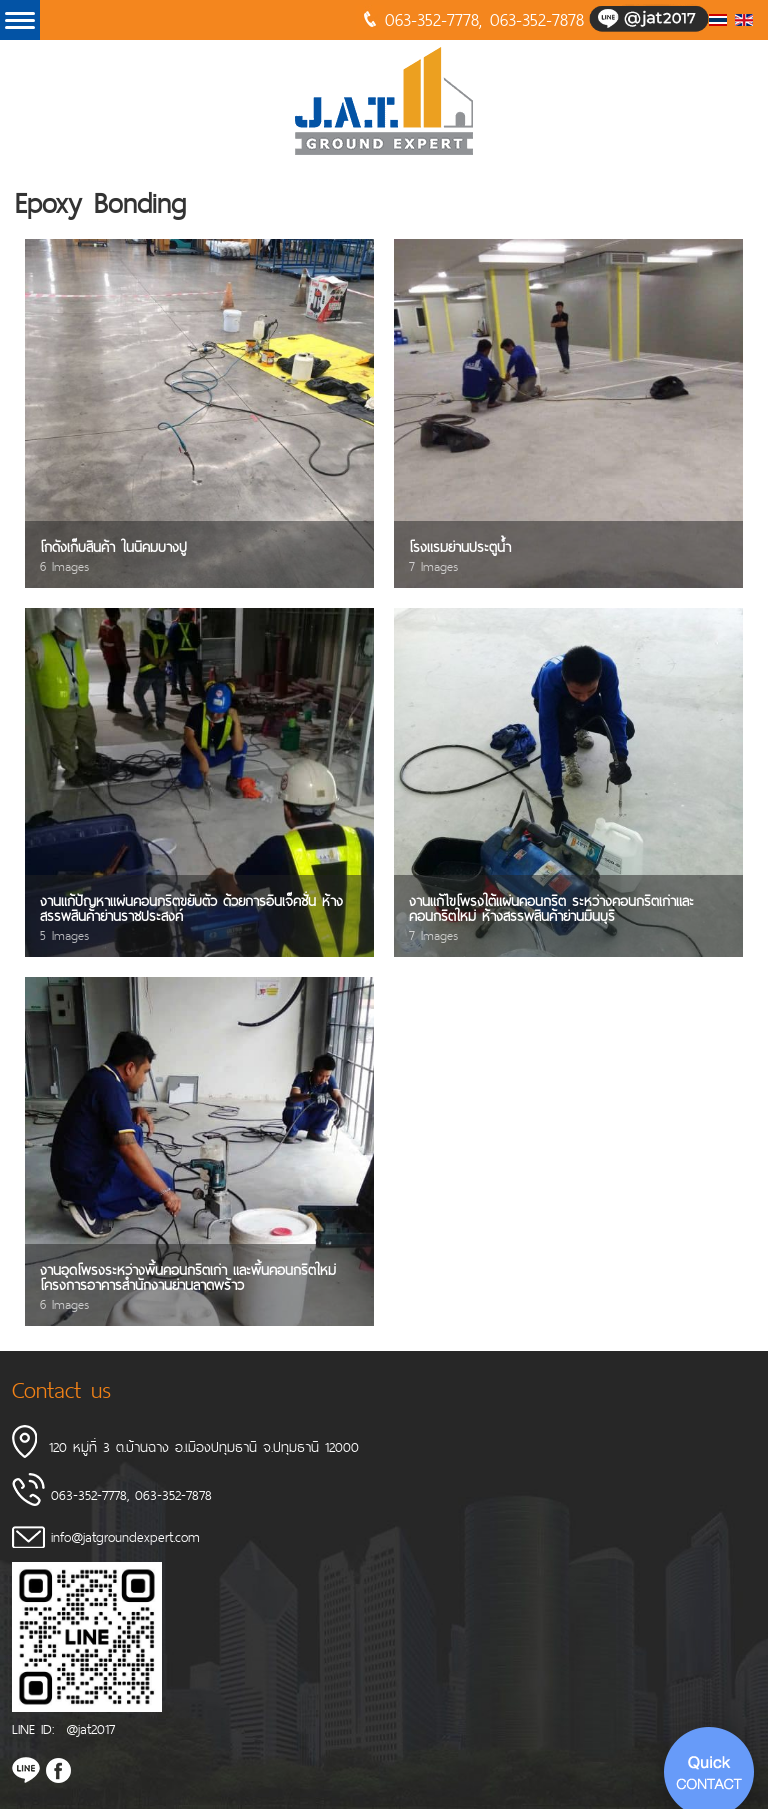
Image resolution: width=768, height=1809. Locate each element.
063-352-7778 (432, 19)
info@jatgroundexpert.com (125, 1536)
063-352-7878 (537, 19)
